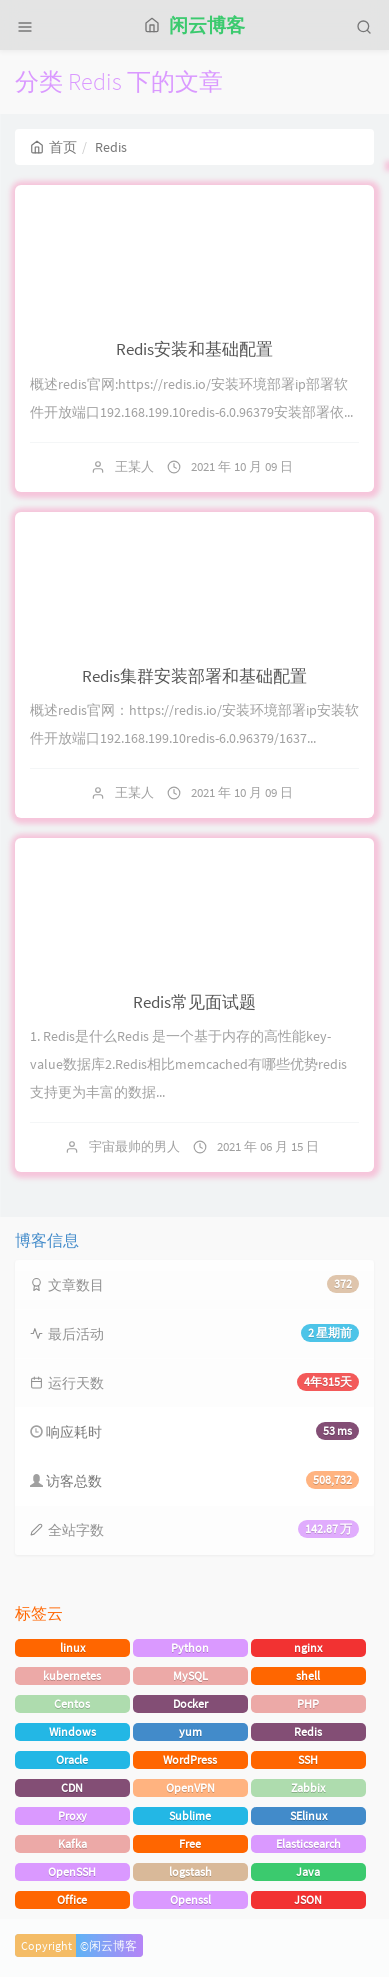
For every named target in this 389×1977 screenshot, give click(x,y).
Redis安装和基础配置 (194, 349)
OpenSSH (72, 1871)
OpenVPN (190, 1787)
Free (190, 1843)
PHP (308, 1703)
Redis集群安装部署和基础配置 (194, 676)
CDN (72, 1787)
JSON (308, 1899)
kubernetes (72, 1675)
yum (190, 1731)
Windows (72, 1731)
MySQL (190, 1675)
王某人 (134, 466)
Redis (308, 1731)
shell (308, 1675)
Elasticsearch (308, 1843)
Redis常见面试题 (194, 1002)
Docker (190, 1703)
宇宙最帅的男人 (134, 1146)
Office (72, 1899)
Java (308, 1871)
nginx (308, 1647)
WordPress (190, 1759)
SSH (308, 1759)
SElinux (308, 1815)
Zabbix (308, 1787)
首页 (53, 147)
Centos (72, 1703)
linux (72, 1647)
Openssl (190, 1899)
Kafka (72, 1843)
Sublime (190, 1815)
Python (190, 1647)
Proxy (72, 1815)
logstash (190, 1871)
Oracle (72, 1759)
